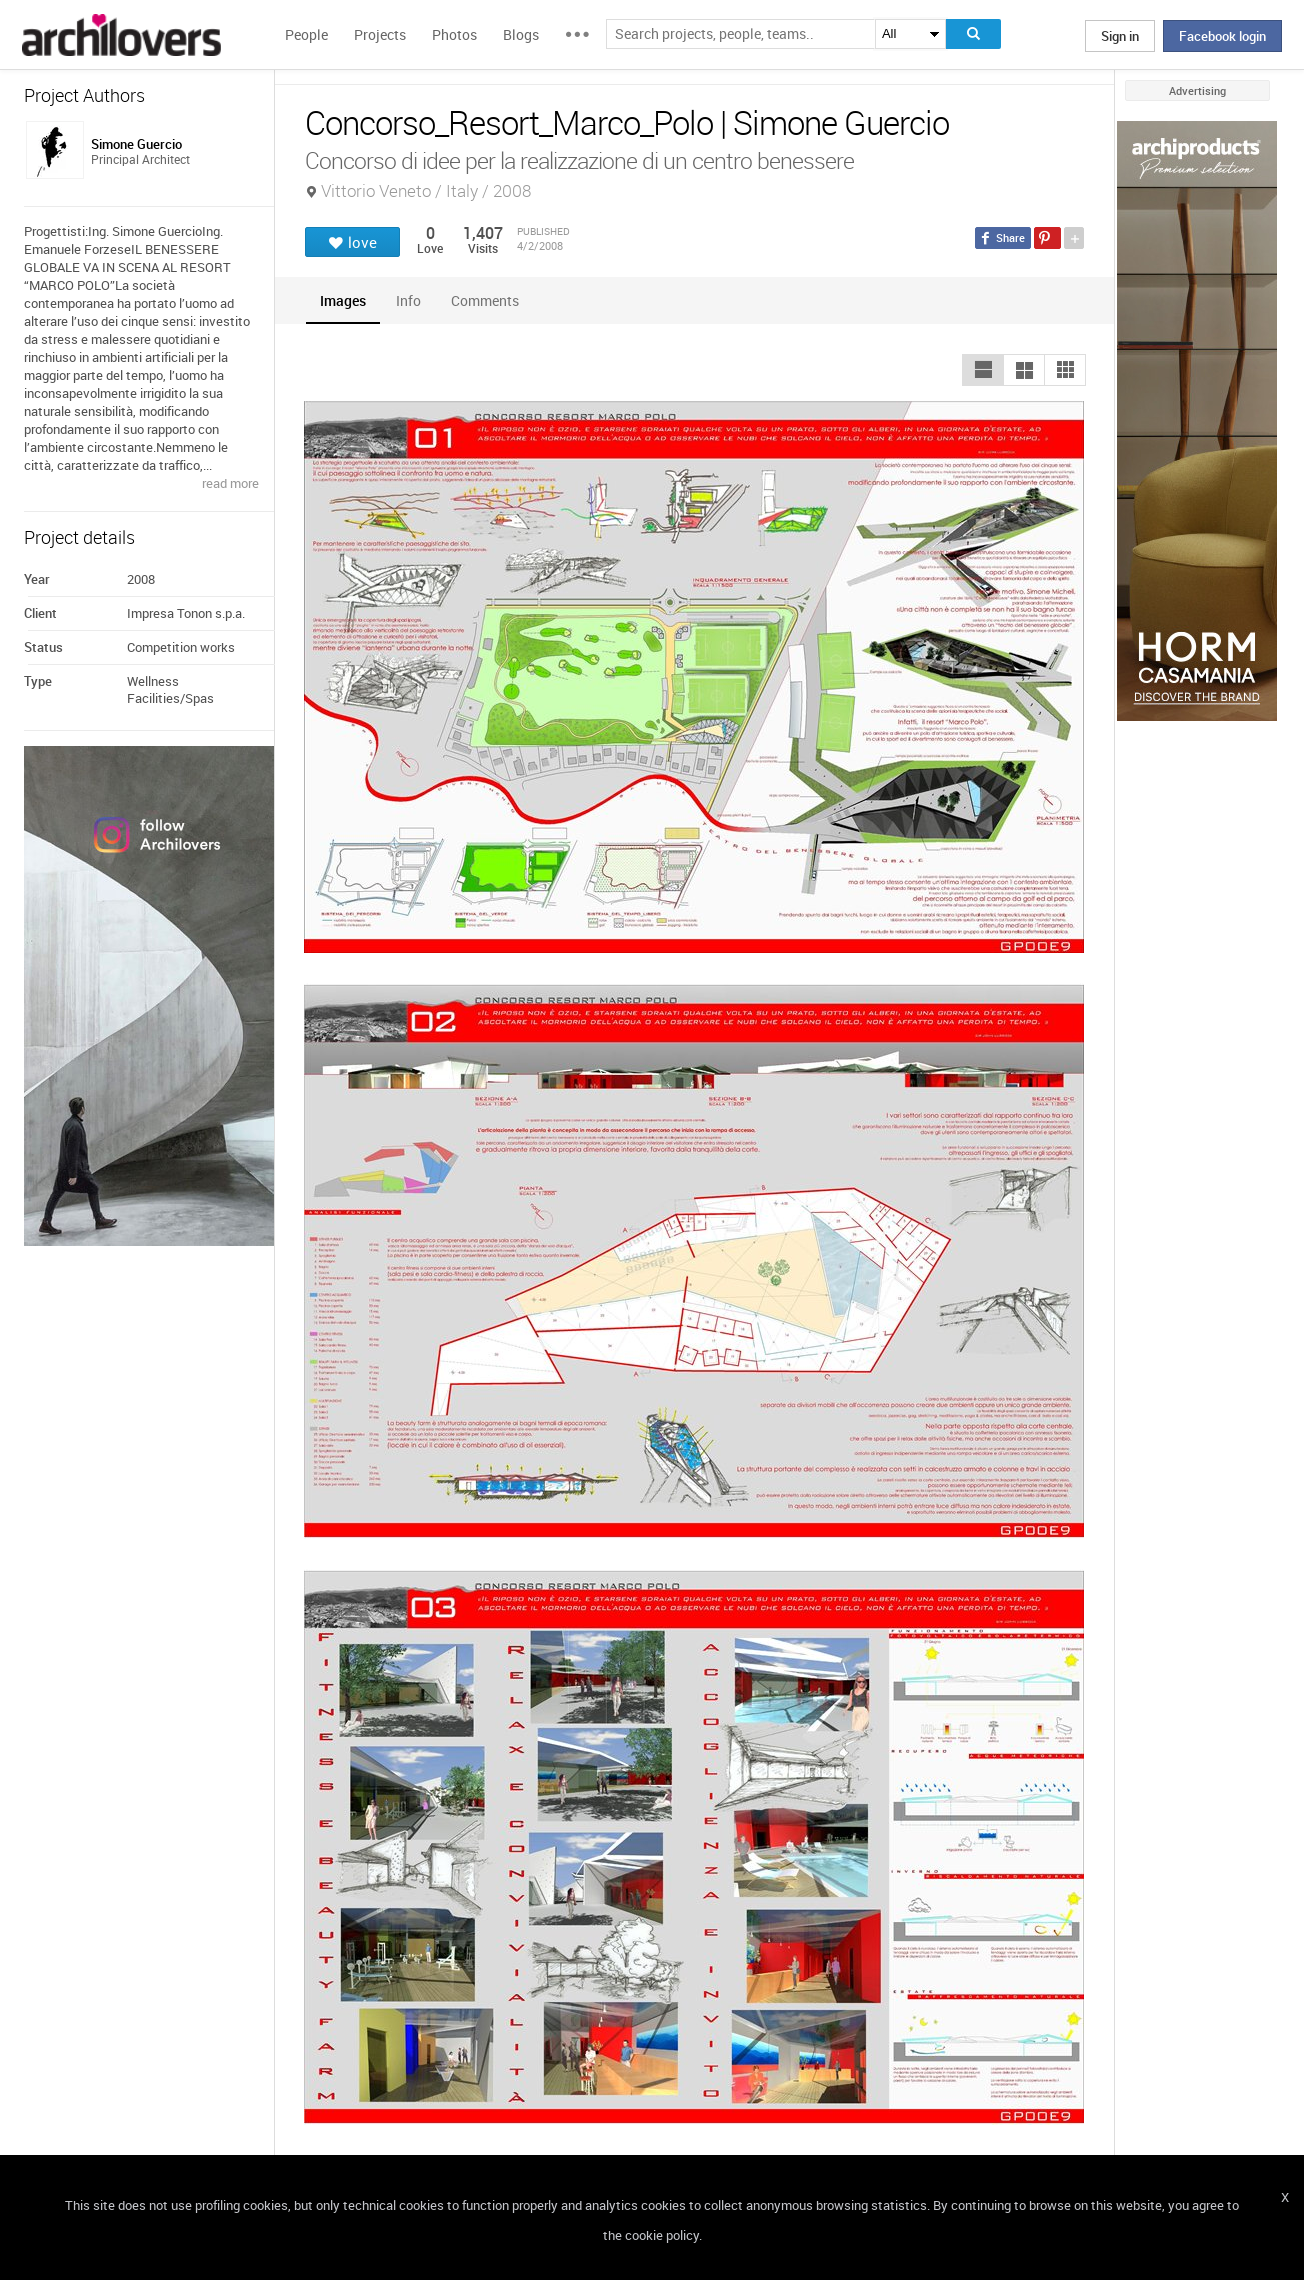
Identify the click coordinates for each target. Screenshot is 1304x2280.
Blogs (521, 34)
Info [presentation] (408, 300)
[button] (983, 370)
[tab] (343, 300)
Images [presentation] (343, 300)
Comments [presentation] (490, 300)
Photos (454, 34)
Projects (380, 34)
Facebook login (1222, 36)
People (306, 34)
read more (230, 483)
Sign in (1120, 36)
